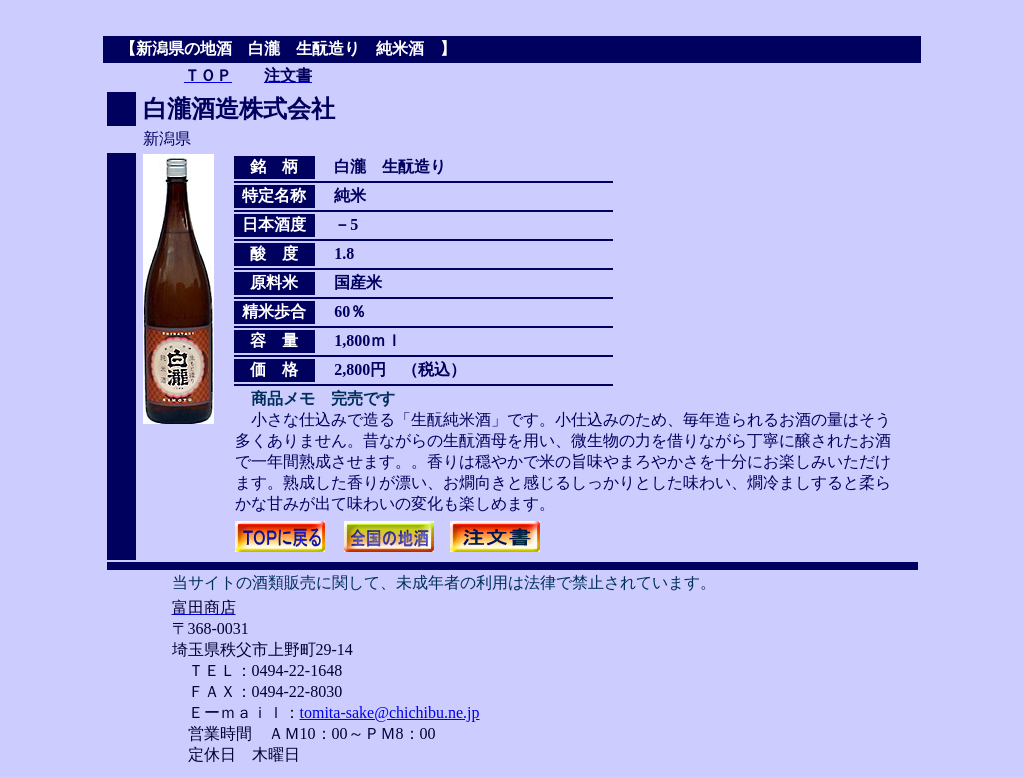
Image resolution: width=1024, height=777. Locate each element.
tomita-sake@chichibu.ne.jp (390, 712)
